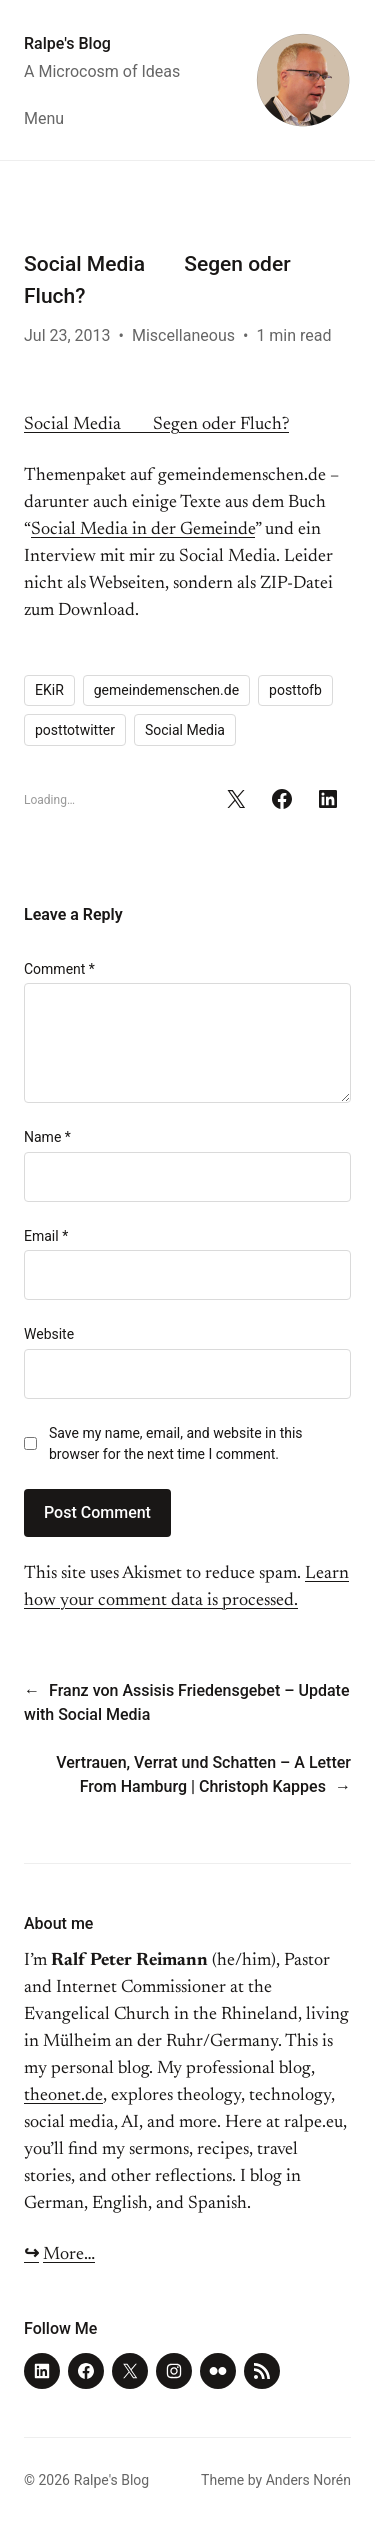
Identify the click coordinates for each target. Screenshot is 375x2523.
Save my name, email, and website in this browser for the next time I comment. (176, 1443)
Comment (59, 969)
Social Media (185, 730)
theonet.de (63, 2096)
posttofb (295, 690)
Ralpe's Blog (67, 43)
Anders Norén (308, 2480)
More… (69, 2255)
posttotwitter (75, 730)
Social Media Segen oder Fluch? (156, 425)
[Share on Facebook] (282, 799)
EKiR (49, 690)
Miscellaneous (183, 335)
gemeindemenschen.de (166, 690)
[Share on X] (236, 799)
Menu (44, 118)
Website (49, 1334)
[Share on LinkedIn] (328, 799)
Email (46, 1236)
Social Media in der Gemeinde (143, 530)
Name (47, 1137)
